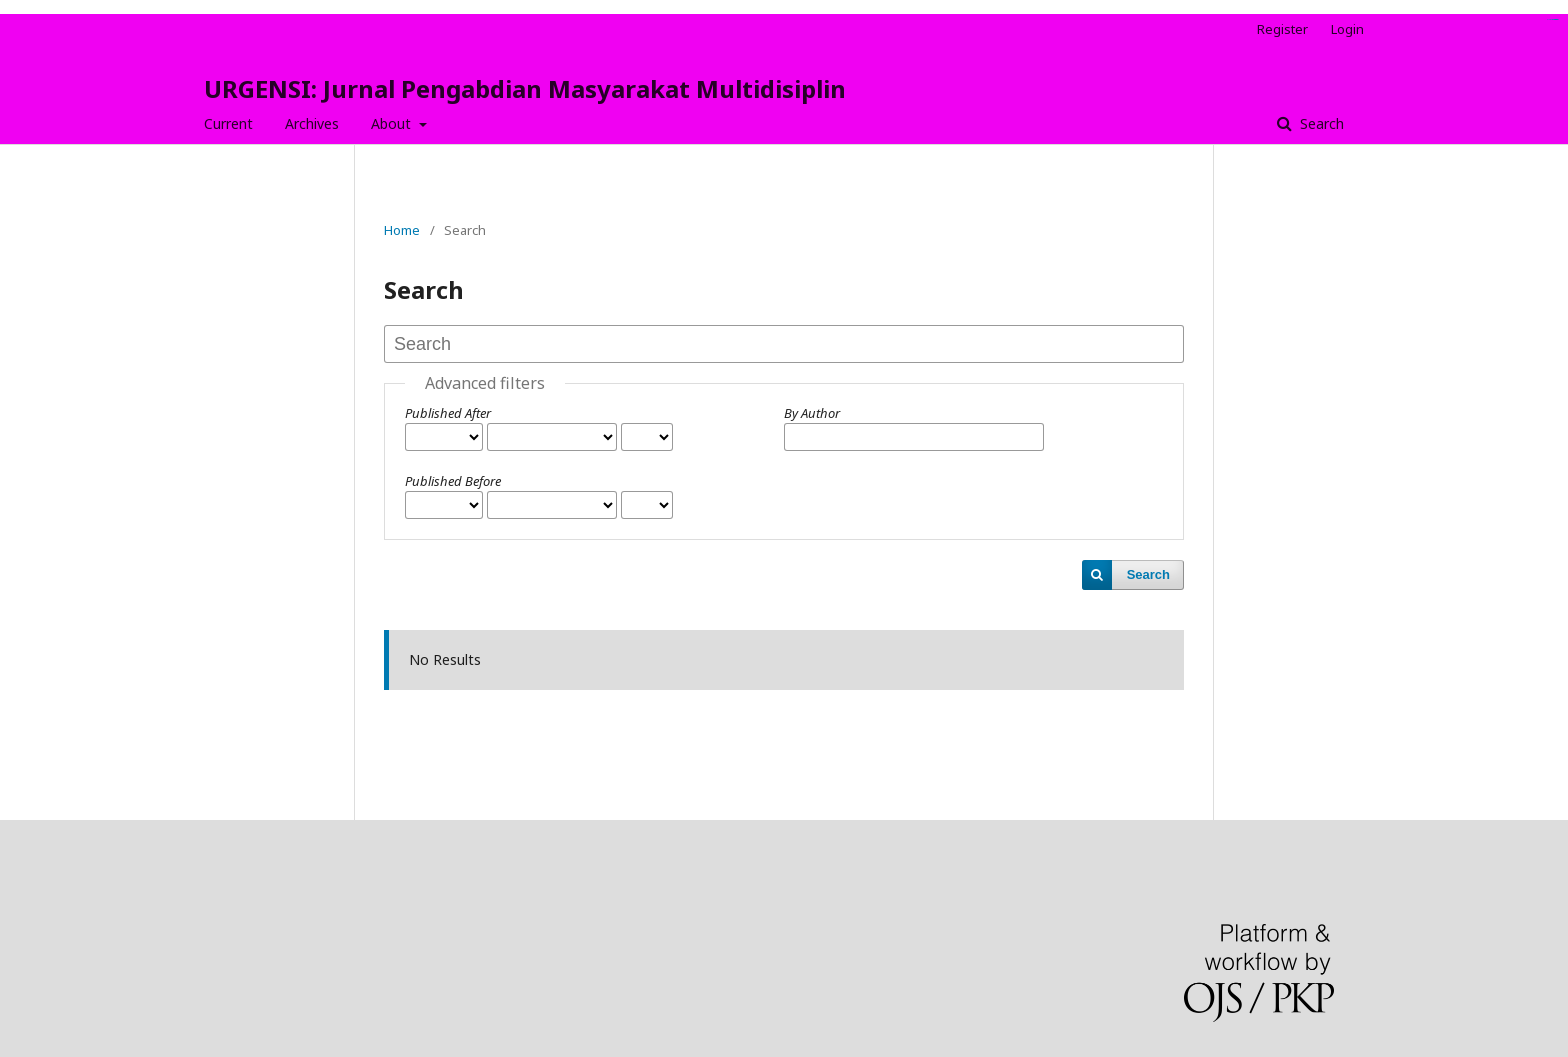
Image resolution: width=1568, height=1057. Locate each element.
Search (1320, 123)
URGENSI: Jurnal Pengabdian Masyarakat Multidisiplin (525, 88)
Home (402, 230)
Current (228, 123)
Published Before (453, 481)
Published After (448, 413)
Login (1347, 29)
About (393, 123)
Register (1282, 29)
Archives (312, 123)
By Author (812, 413)
